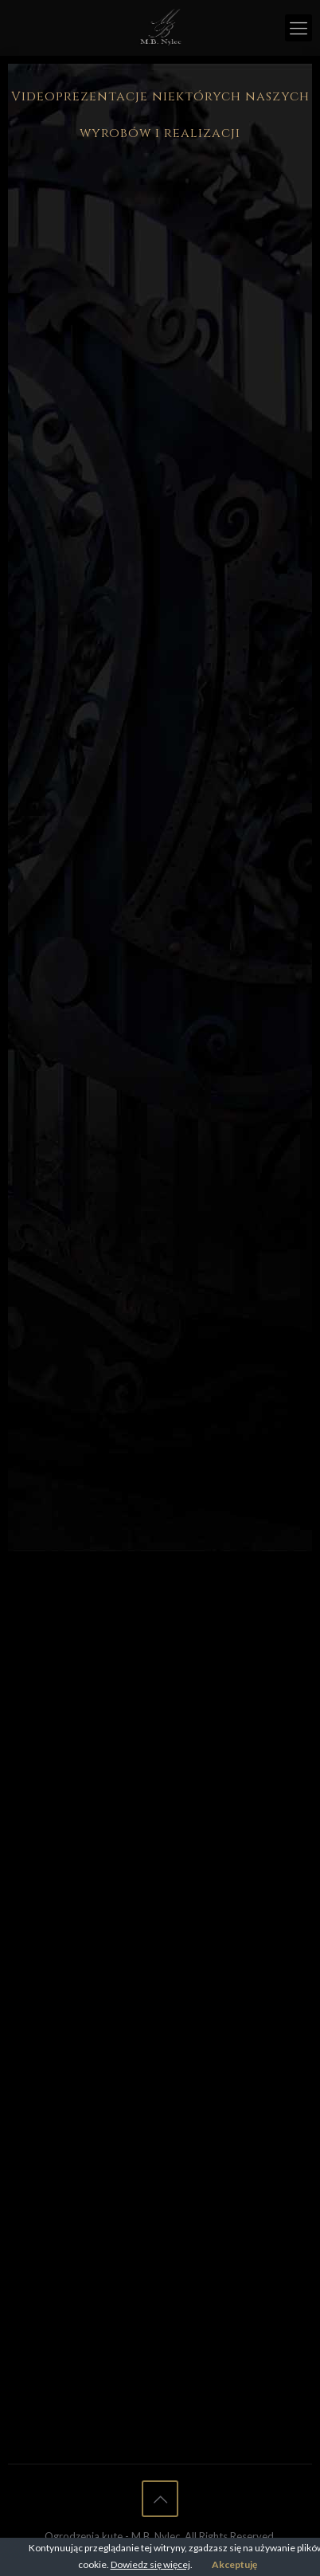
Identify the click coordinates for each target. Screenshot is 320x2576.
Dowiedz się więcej (150, 2564)
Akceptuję (234, 2564)
